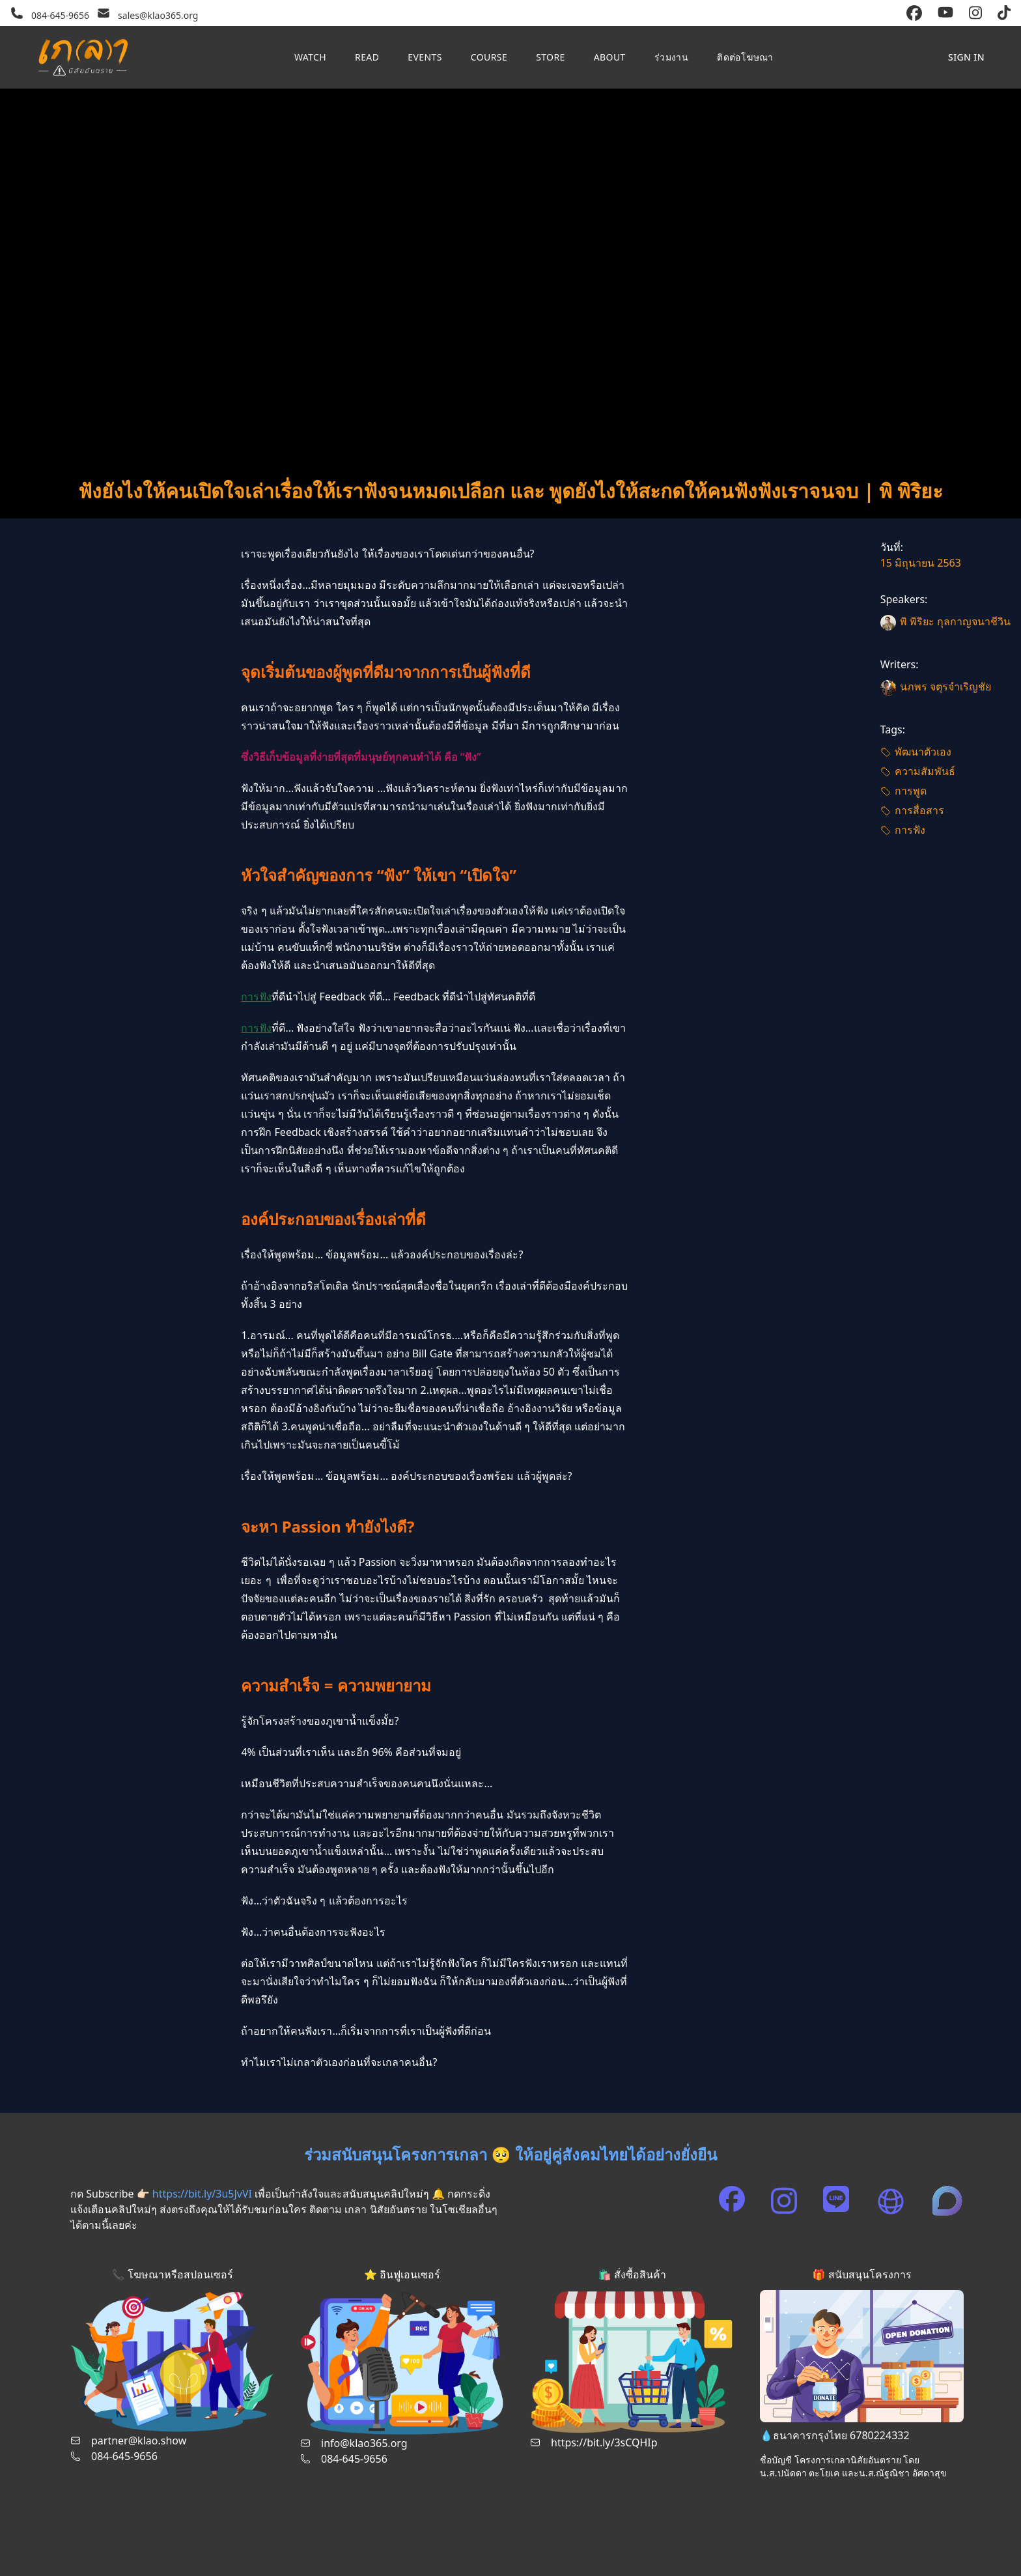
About (610, 57)
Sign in (966, 57)
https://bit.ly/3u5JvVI (202, 2194)
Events (424, 57)
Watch (310, 57)
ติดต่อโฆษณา (745, 57)
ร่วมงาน (671, 57)
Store (550, 57)
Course (489, 57)
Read (367, 57)
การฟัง (256, 996)
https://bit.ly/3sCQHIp (604, 2442)
